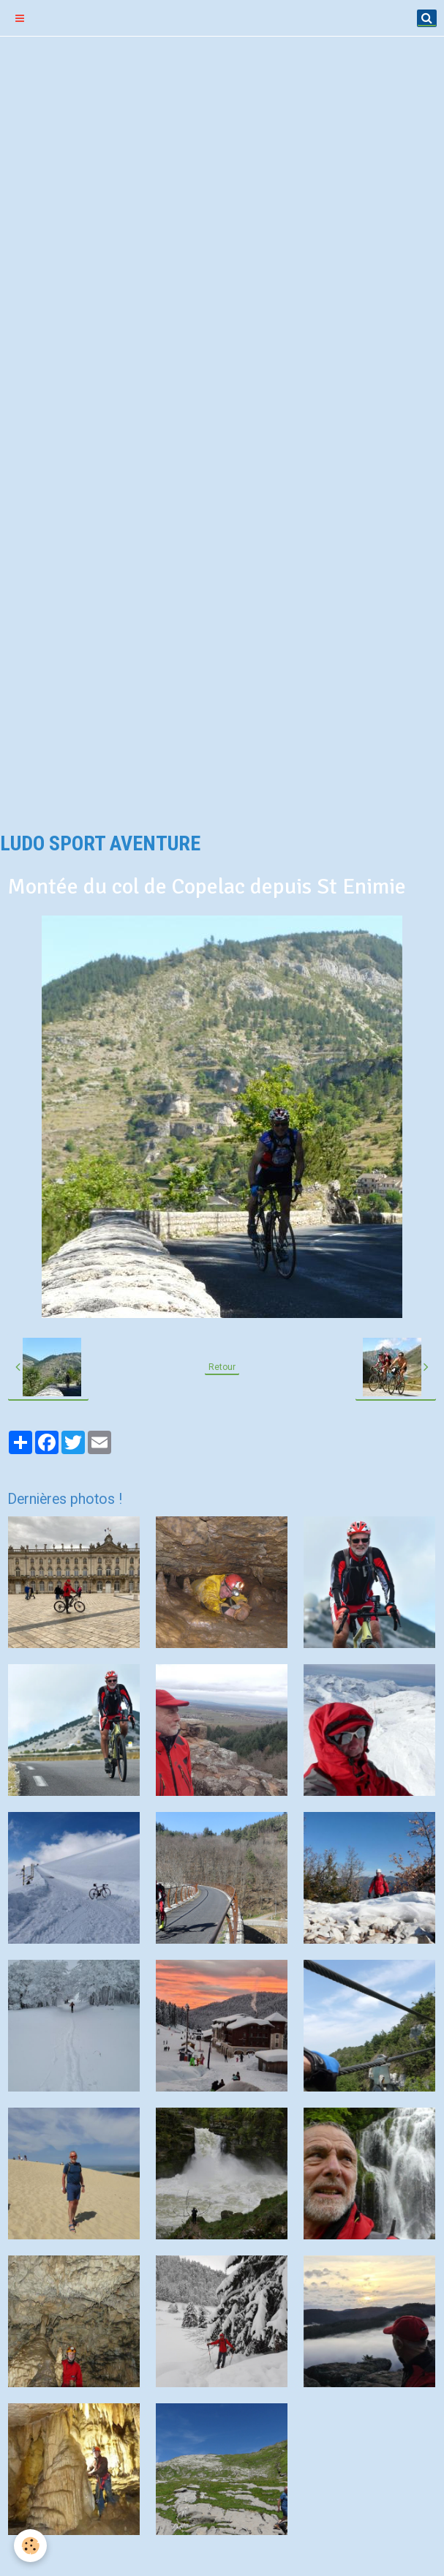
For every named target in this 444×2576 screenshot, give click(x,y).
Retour (222, 1367)
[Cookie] (31, 2545)
